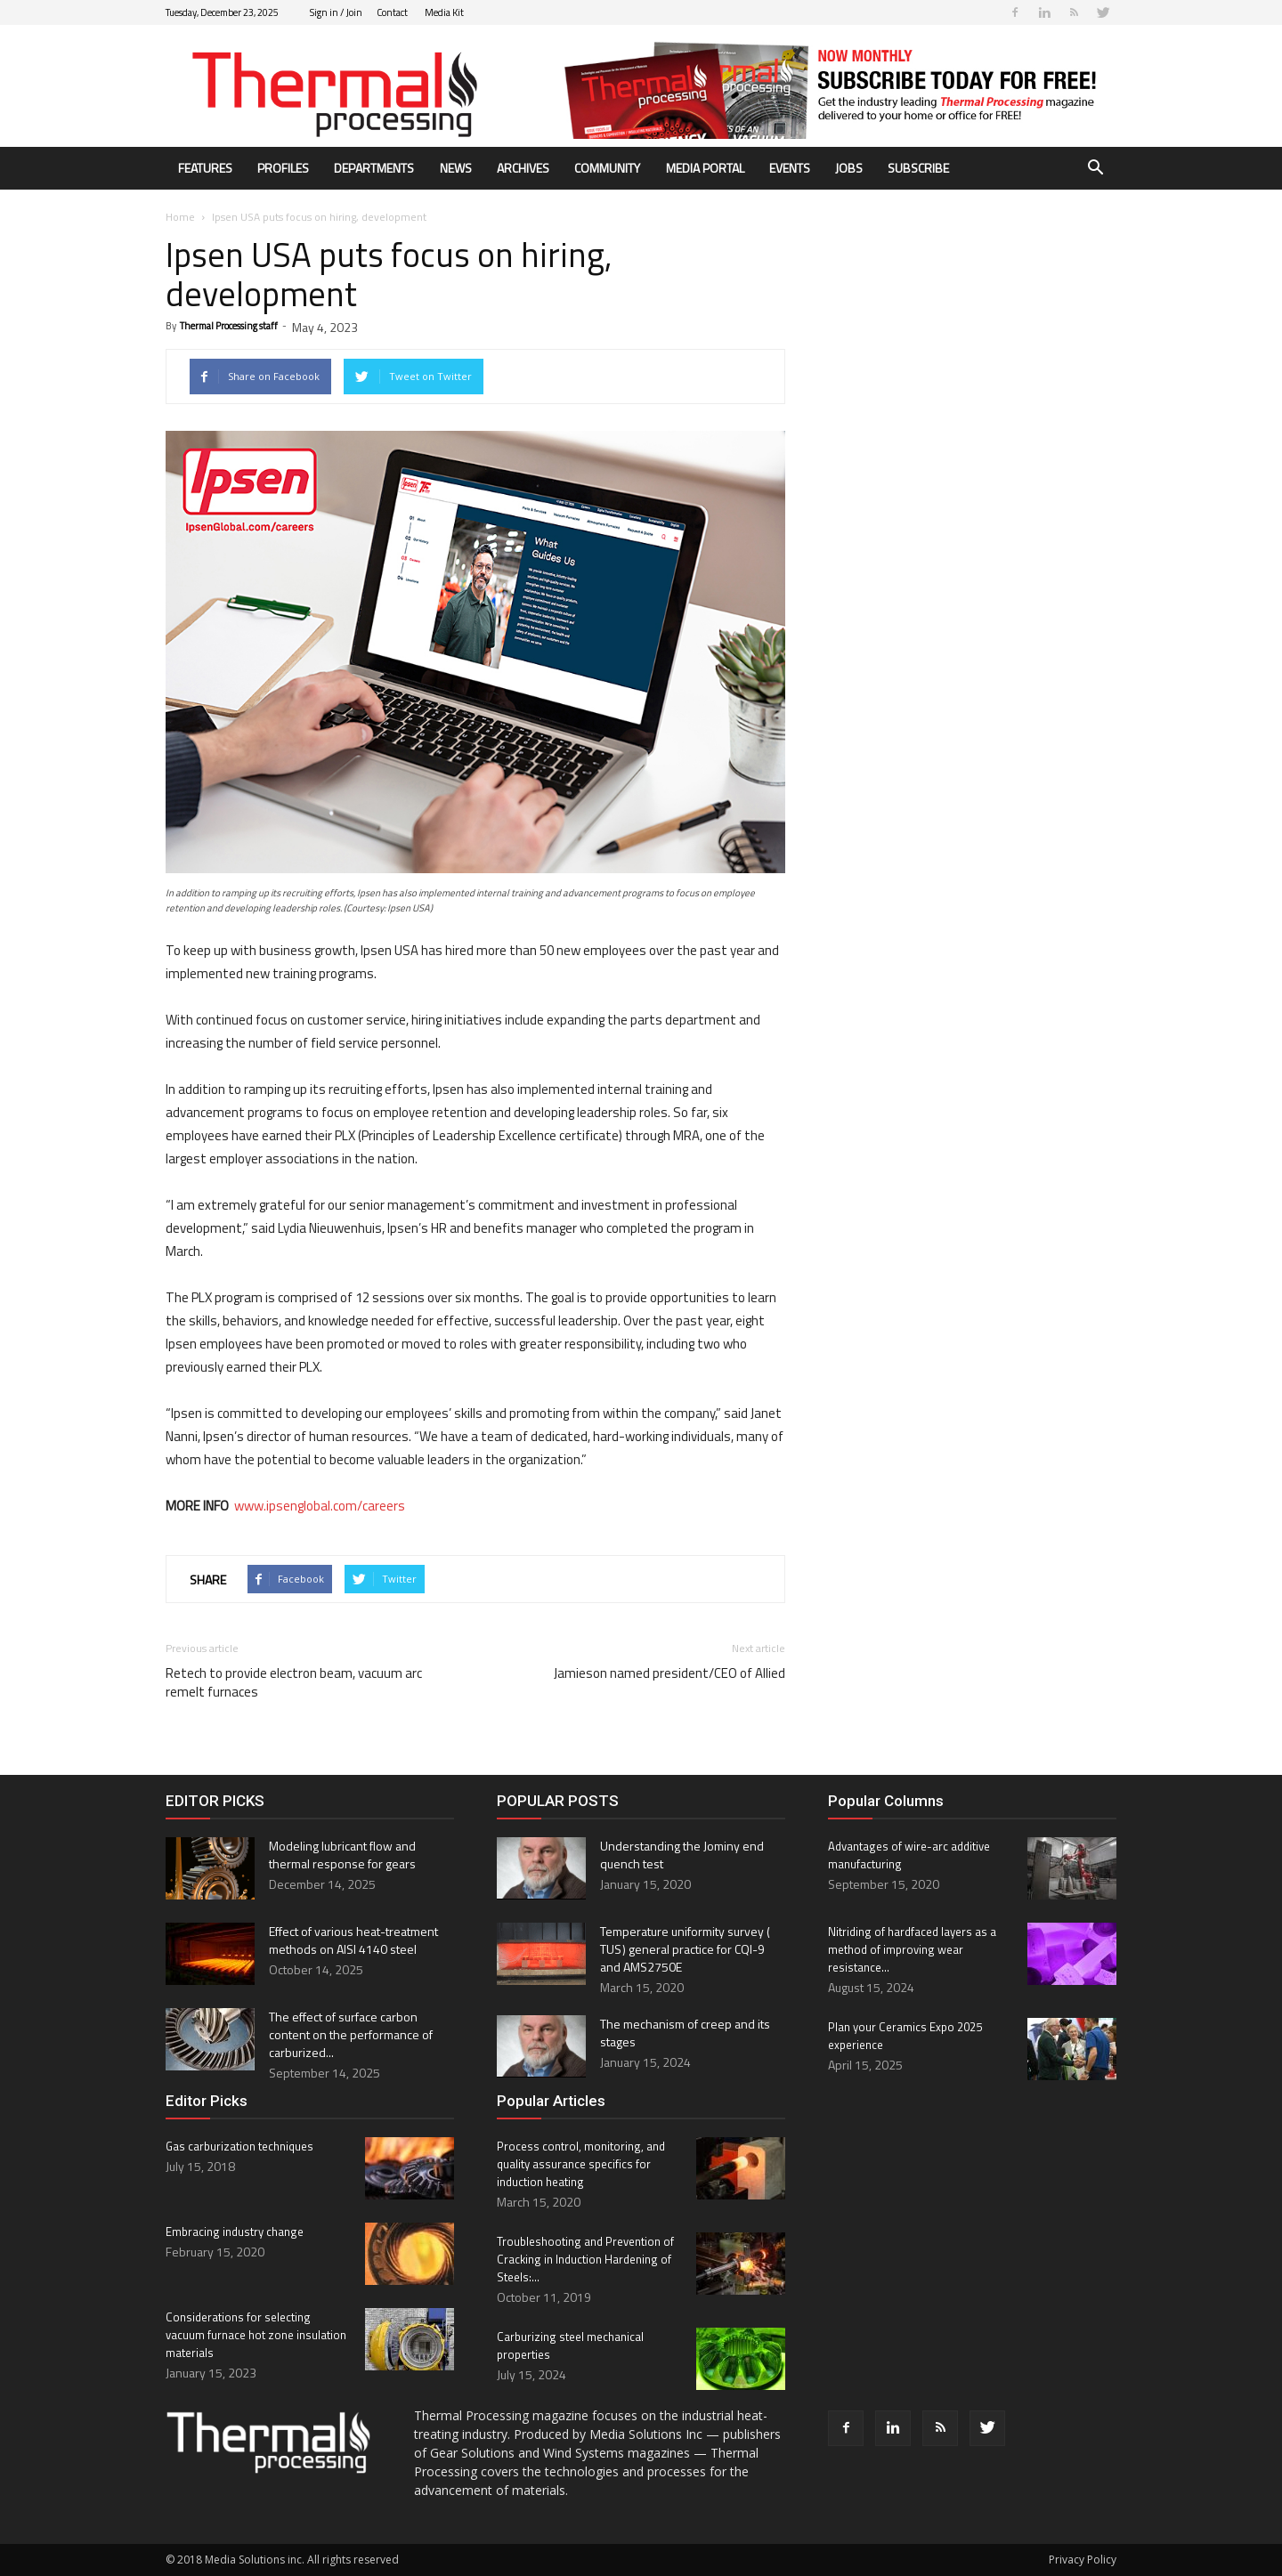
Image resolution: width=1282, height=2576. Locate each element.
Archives (523, 167)
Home (180, 216)
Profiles (283, 167)
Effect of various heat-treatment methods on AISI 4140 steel (353, 1940)
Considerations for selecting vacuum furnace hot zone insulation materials (256, 2334)
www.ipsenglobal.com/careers (319, 1505)
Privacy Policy (1082, 2559)
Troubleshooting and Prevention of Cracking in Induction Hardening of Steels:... (585, 2259)
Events (789, 167)
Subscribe (918, 167)
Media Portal (705, 167)
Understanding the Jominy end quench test (682, 1854)
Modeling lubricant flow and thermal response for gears (342, 1854)
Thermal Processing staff (229, 326)
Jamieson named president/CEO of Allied (669, 1673)
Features (205, 167)
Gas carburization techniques (239, 2146)
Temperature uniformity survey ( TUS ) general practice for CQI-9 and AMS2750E (685, 1949)
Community (607, 167)
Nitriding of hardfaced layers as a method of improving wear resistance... (912, 1949)
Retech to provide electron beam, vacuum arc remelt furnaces (294, 1682)
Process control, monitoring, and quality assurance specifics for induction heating (581, 2164)
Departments (374, 167)
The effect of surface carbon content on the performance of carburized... (351, 2034)
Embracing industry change (235, 2231)
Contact (392, 12)
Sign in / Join (336, 12)
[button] (1095, 169)
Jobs (849, 167)
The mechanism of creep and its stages (685, 2032)
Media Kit (444, 12)
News (456, 167)
